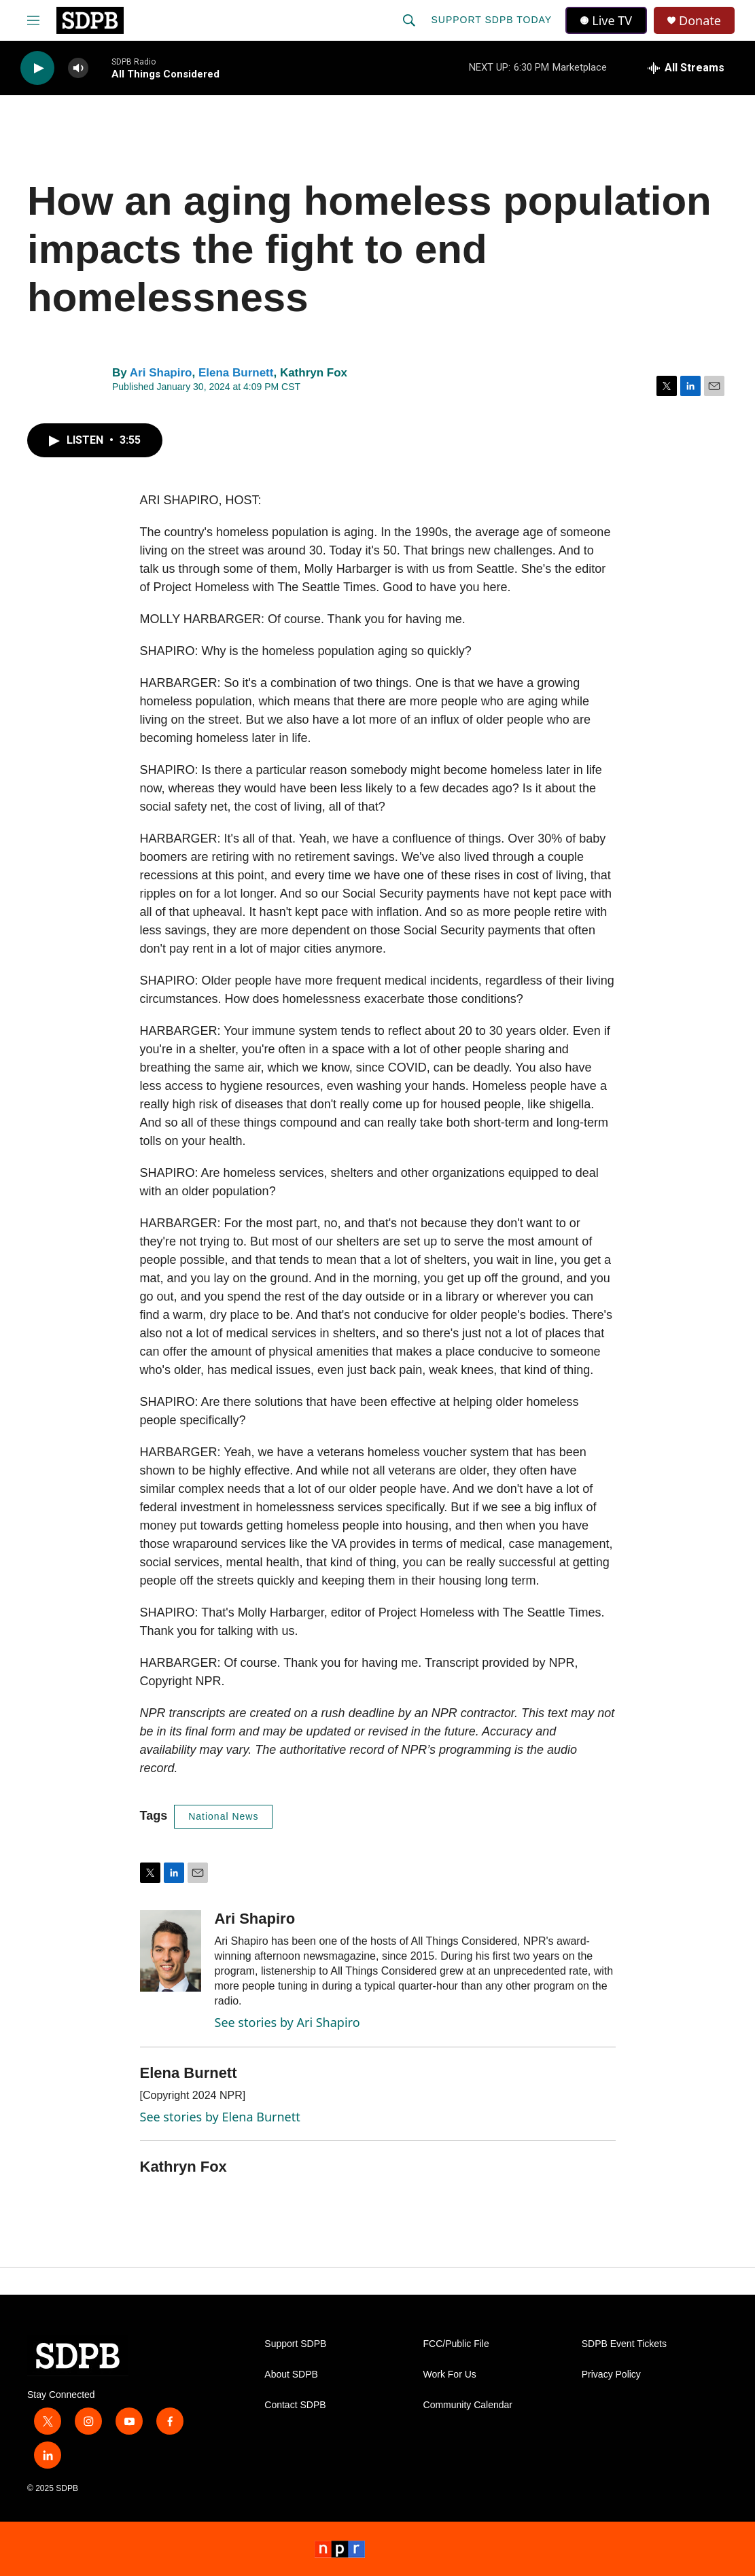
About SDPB (291, 2374)
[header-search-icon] (409, 20)
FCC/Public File (456, 2344)
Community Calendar (468, 2405)
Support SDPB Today (491, 19)
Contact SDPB (295, 2405)
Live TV (606, 20)
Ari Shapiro (161, 372)
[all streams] (686, 68)
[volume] (78, 68)
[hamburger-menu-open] (33, 20)
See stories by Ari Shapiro (287, 2022)
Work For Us (449, 2374)
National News (223, 1816)
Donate (700, 21)
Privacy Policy (611, 2374)
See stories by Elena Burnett (220, 2117)
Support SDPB (295, 2344)
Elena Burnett (236, 372)
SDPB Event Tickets (624, 2344)
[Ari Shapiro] (170, 1951)
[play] (37, 68)
